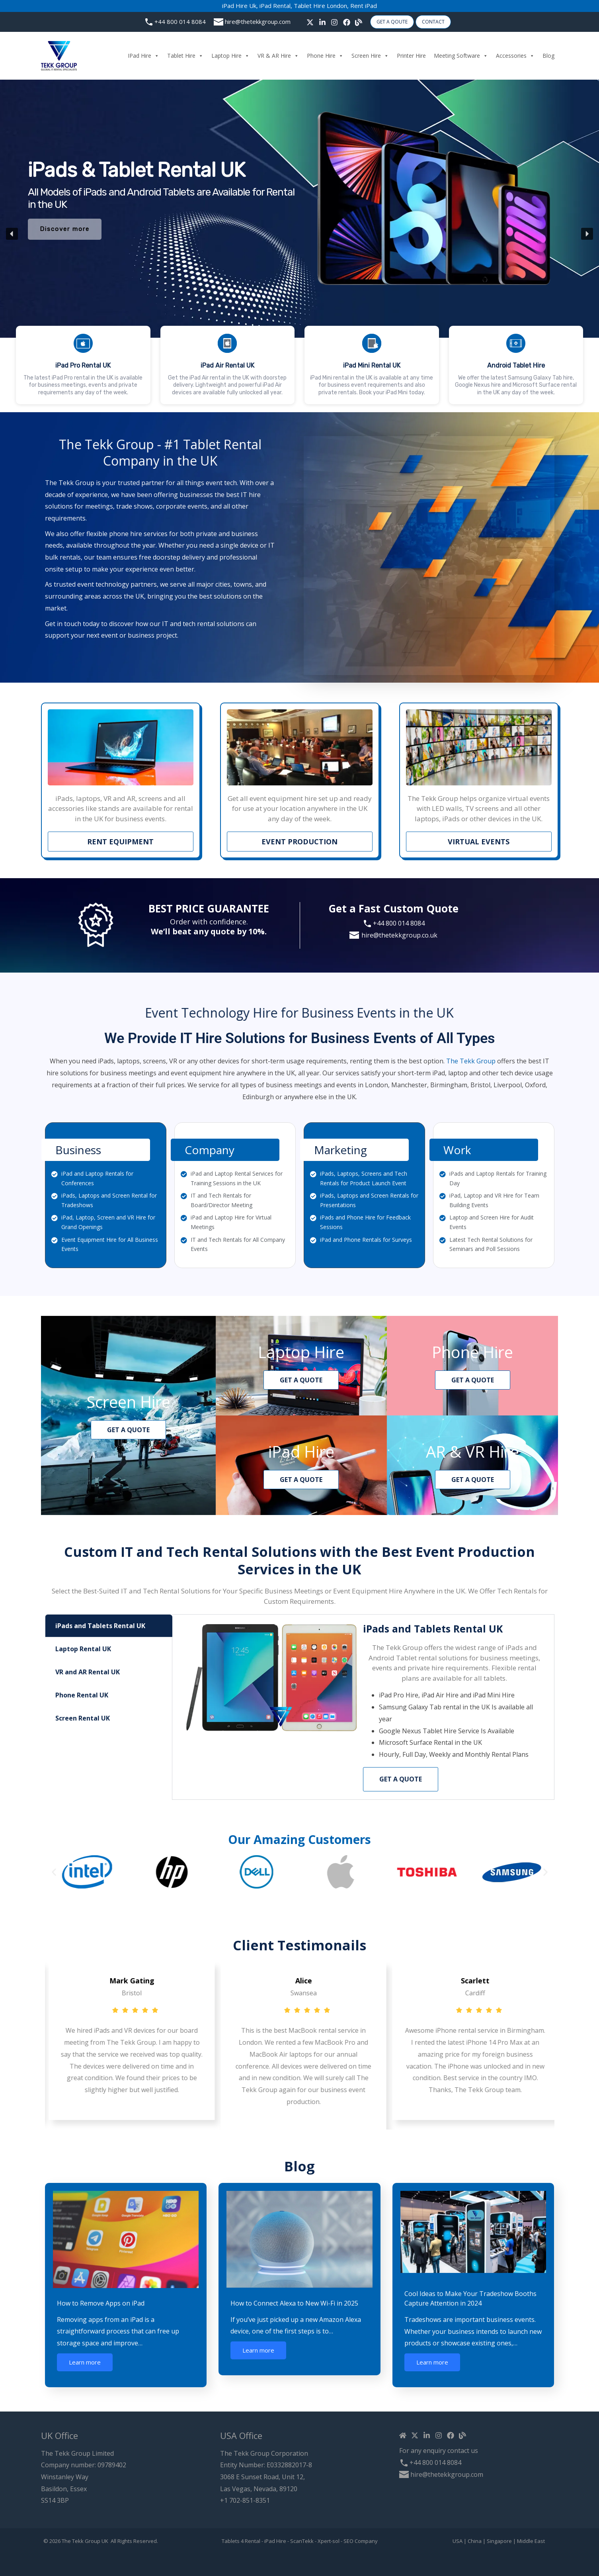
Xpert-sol (328, 2541)
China (475, 2541)
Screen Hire (370, 56)
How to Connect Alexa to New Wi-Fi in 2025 (294, 2303)
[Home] (402, 2435)
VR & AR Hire (278, 56)
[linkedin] (322, 22)
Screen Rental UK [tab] (82, 1718)
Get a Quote (400, 1779)
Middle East (531, 2541)
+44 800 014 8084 (180, 21)
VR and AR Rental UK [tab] (87, 1672)
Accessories (515, 56)
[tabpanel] (363, 1707)
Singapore (499, 2541)
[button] (371, 365)
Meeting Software (461, 56)
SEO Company (360, 2541)
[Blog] (358, 22)
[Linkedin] (426, 2435)
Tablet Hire (185, 56)
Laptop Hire (230, 56)
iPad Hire (143, 56)
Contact (433, 21)
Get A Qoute (392, 21)
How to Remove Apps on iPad (100, 2303)
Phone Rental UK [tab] (81, 1695)
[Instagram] (334, 22)
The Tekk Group (471, 1011)
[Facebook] (346, 22)
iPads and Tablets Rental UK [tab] (100, 1625)
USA (457, 2541)
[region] (299, 234)
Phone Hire (325, 56)
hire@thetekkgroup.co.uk (399, 935)
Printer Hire (411, 55)
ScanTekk (302, 2541)
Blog (548, 55)
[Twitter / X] (310, 22)
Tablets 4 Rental (241, 2541)
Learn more (85, 2362)
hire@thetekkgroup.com (258, 21)
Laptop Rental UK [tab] (83, 1648)
